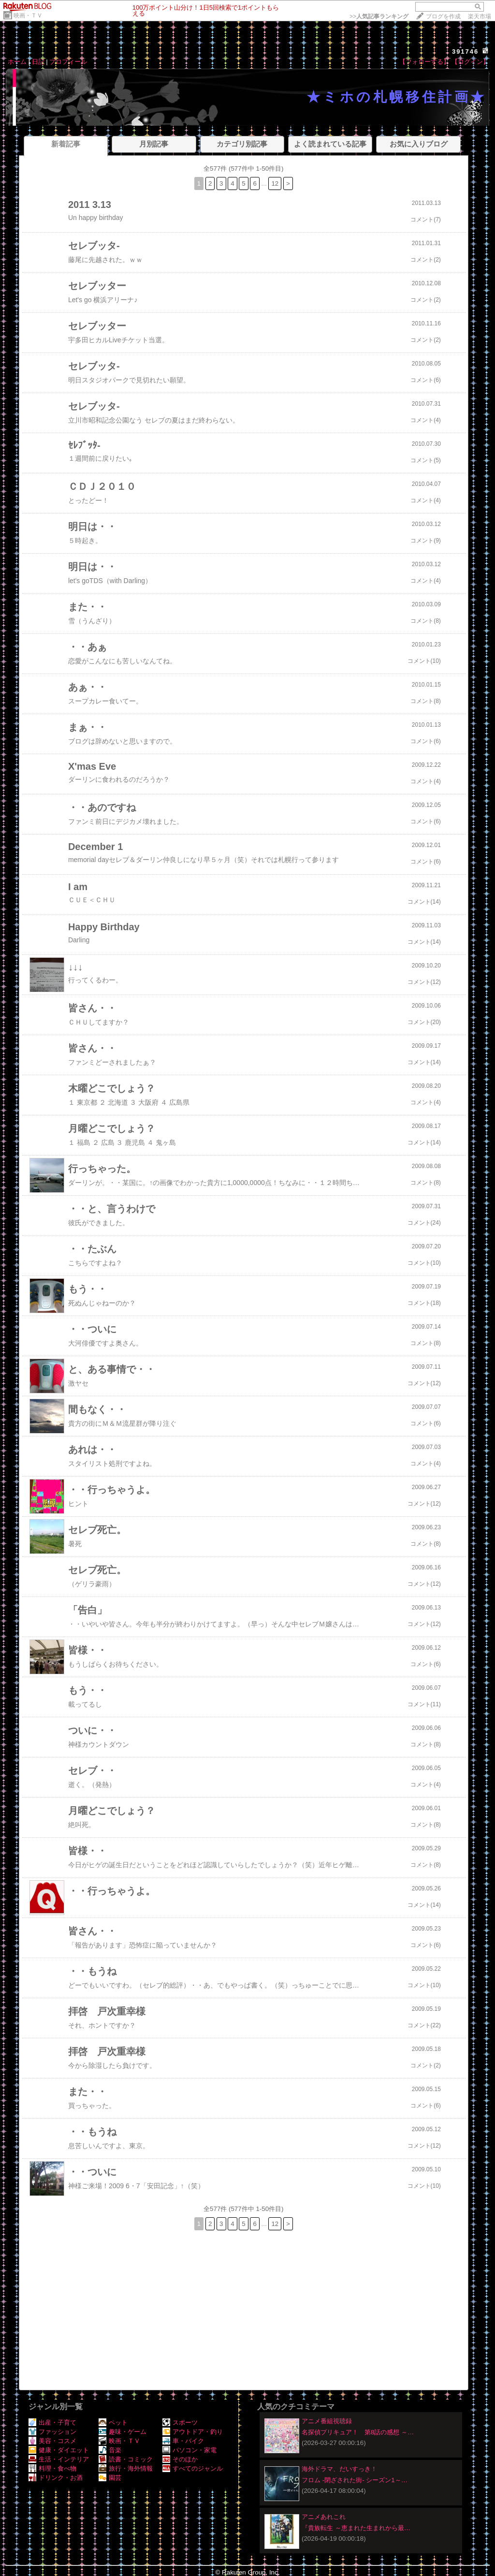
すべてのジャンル (192, 2468)
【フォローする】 (424, 61)
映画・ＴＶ (28, 15)
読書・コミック (126, 2459)
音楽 (110, 2450)
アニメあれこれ (324, 2516)
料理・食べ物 (52, 2468)
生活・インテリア (59, 2459)
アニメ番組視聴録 (327, 2421)
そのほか (180, 2459)
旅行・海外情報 (126, 2468)
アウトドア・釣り (192, 2431)
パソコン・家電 (189, 2450)
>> (378, 16)
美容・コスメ (52, 2440)
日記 (38, 61)
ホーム (17, 61)
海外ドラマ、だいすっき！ (339, 2469)
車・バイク (183, 2440)
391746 (465, 51)
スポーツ (180, 2422)
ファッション (52, 2431)
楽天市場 (479, 16)
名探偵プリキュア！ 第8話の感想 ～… (358, 2432)
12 (274, 183)
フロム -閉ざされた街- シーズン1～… (355, 2480)
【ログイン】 (470, 61)
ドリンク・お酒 (56, 2477)
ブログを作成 (443, 16)
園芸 (110, 2477)
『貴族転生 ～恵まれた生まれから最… (356, 2528)
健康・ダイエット (59, 2450)
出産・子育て (52, 2422)
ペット (113, 2422)
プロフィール (68, 61)
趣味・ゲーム (122, 2431)
